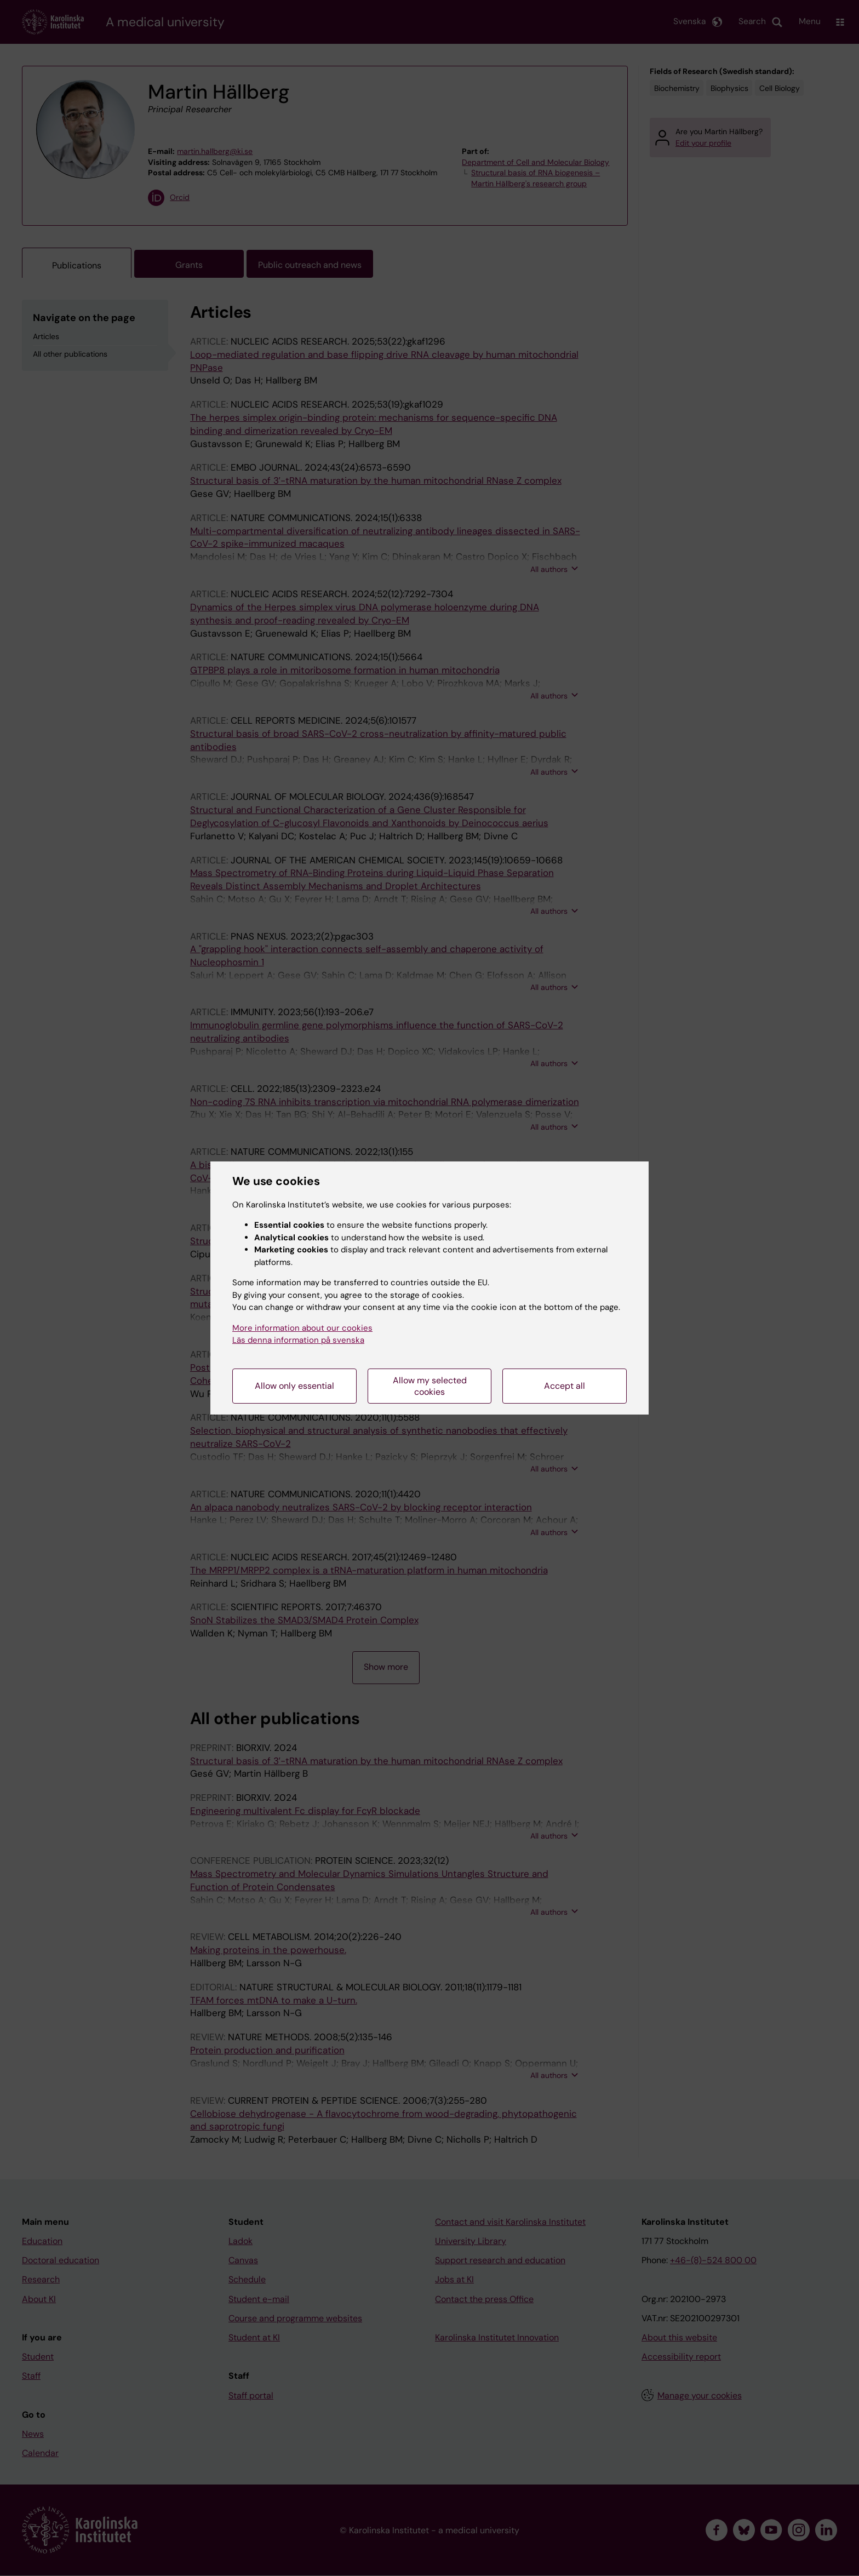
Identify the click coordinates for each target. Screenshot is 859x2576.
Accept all (564, 1386)
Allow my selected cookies (430, 1386)
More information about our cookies (302, 1328)
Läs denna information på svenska (298, 1340)
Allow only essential (294, 1386)
